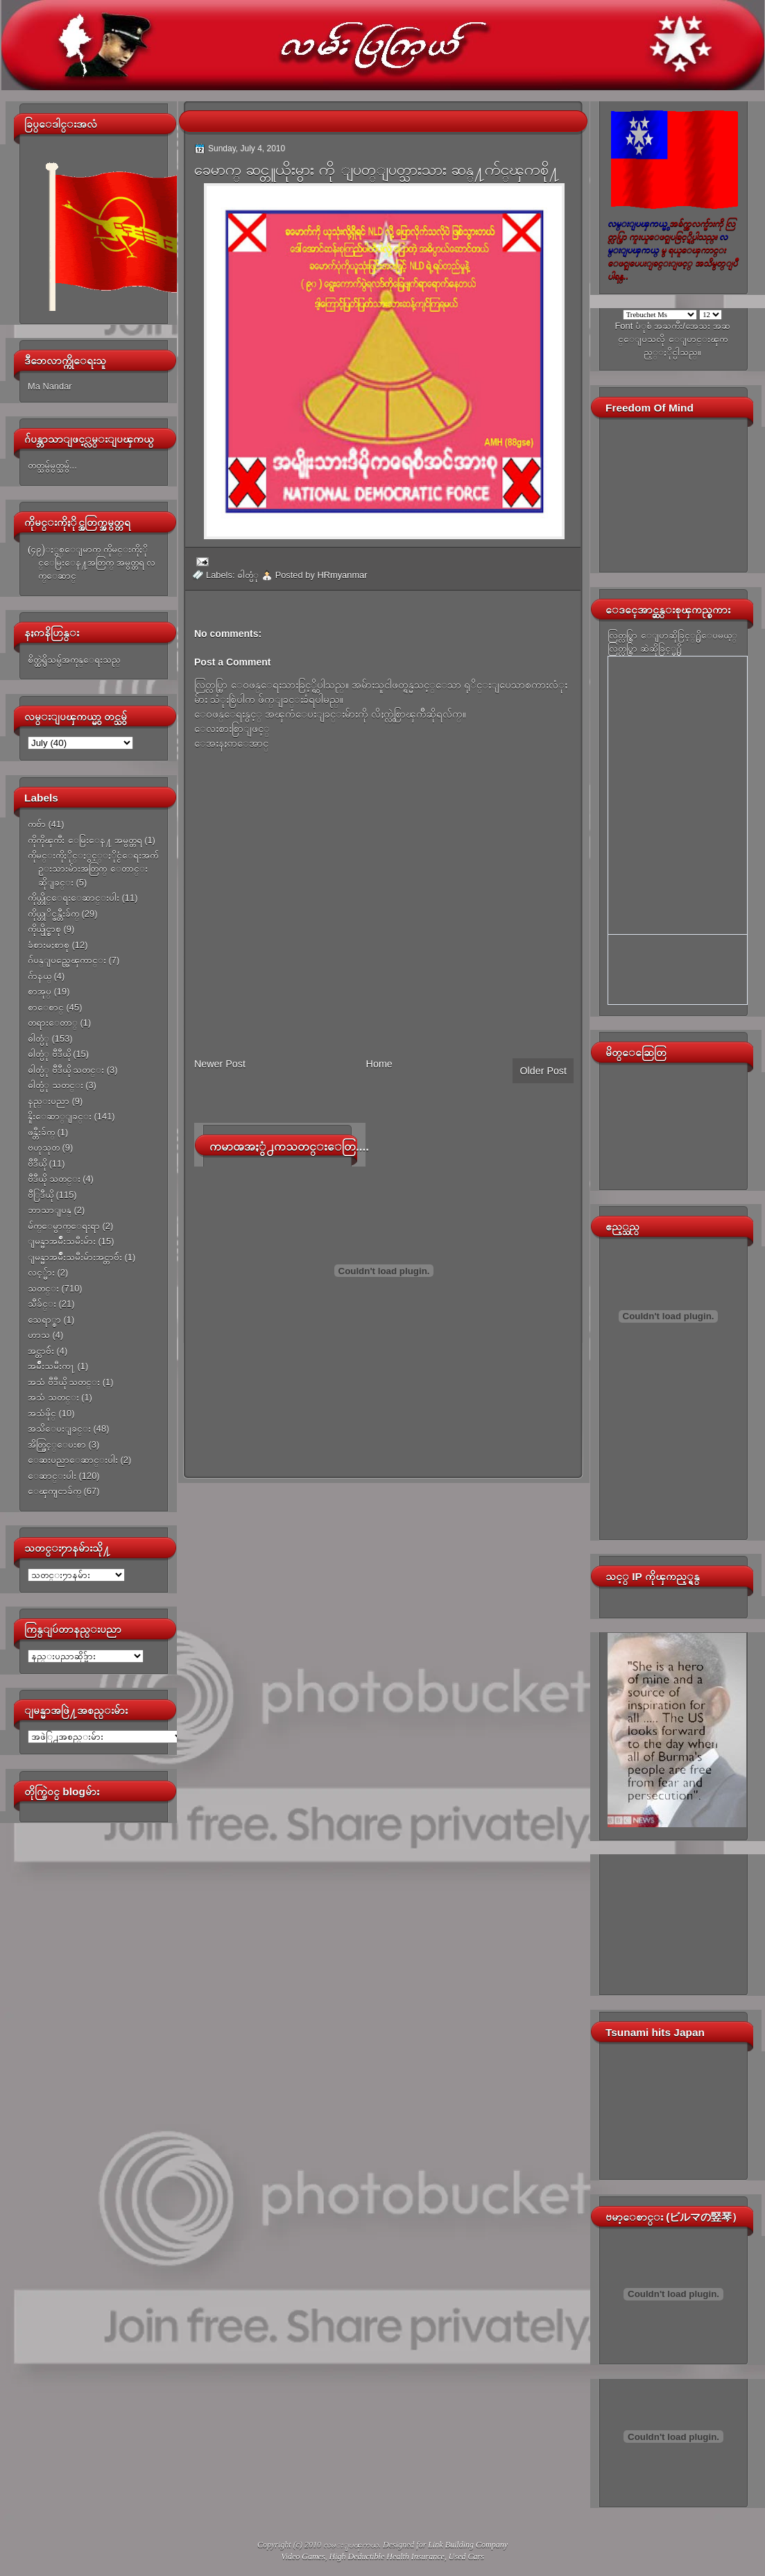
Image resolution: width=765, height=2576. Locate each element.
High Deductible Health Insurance (387, 2556)
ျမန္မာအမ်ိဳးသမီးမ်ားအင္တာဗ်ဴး (75, 1257)
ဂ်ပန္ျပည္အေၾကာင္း (67, 960)
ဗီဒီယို (37, 1163)
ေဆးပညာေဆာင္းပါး (73, 1460)
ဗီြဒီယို (40, 1194)
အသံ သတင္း (53, 1397)
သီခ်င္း (42, 1303)
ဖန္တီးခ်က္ (41, 1132)
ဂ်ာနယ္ (39, 976)
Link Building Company (468, 2545)
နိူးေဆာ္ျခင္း (60, 1116)
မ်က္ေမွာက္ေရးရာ (64, 1226)
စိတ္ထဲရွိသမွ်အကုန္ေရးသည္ (74, 659)
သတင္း (43, 1288)
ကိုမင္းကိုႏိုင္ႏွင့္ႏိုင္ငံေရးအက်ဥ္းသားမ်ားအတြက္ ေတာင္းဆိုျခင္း (93, 869)
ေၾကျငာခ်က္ (54, 1491)
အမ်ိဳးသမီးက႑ (51, 1366)
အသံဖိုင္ (42, 1413)
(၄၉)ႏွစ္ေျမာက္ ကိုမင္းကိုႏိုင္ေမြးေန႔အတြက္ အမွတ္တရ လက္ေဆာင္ (91, 563)
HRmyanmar (342, 575)
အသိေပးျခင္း (59, 1428)
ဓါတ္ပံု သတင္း (55, 1085)
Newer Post (220, 1063)
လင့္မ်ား (41, 1272)
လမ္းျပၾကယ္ (351, 2545)
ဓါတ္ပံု (38, 1038)
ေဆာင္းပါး (52, 1476)
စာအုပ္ (39, 991)
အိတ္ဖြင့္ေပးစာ (57, 1444)
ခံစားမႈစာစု (48, 945)
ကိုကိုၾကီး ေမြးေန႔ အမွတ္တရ (85, 840)
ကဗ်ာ (37, 824)
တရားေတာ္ (53, 1022)
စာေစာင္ (46, 1007)
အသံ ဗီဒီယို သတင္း (64, 1382)
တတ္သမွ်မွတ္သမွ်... (52, 465)
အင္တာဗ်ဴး (41, 1351)
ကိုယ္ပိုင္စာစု (44, 929)
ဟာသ (39, 1335)
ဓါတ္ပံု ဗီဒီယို (49, 1054)
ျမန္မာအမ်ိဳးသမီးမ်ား (62, 1241)
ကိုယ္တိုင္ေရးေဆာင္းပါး (73, 897)
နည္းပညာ (48, 1101)
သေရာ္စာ (44, 1319)
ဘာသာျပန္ (49, 1210)
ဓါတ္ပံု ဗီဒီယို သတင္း (66, 1070)
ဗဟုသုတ (44, 1147)
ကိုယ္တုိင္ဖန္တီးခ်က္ (53, 913)
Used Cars (466, 2556)
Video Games (303, 2556)
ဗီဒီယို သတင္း (54, 1178)
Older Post (543, 1070)
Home (379, 1063)
